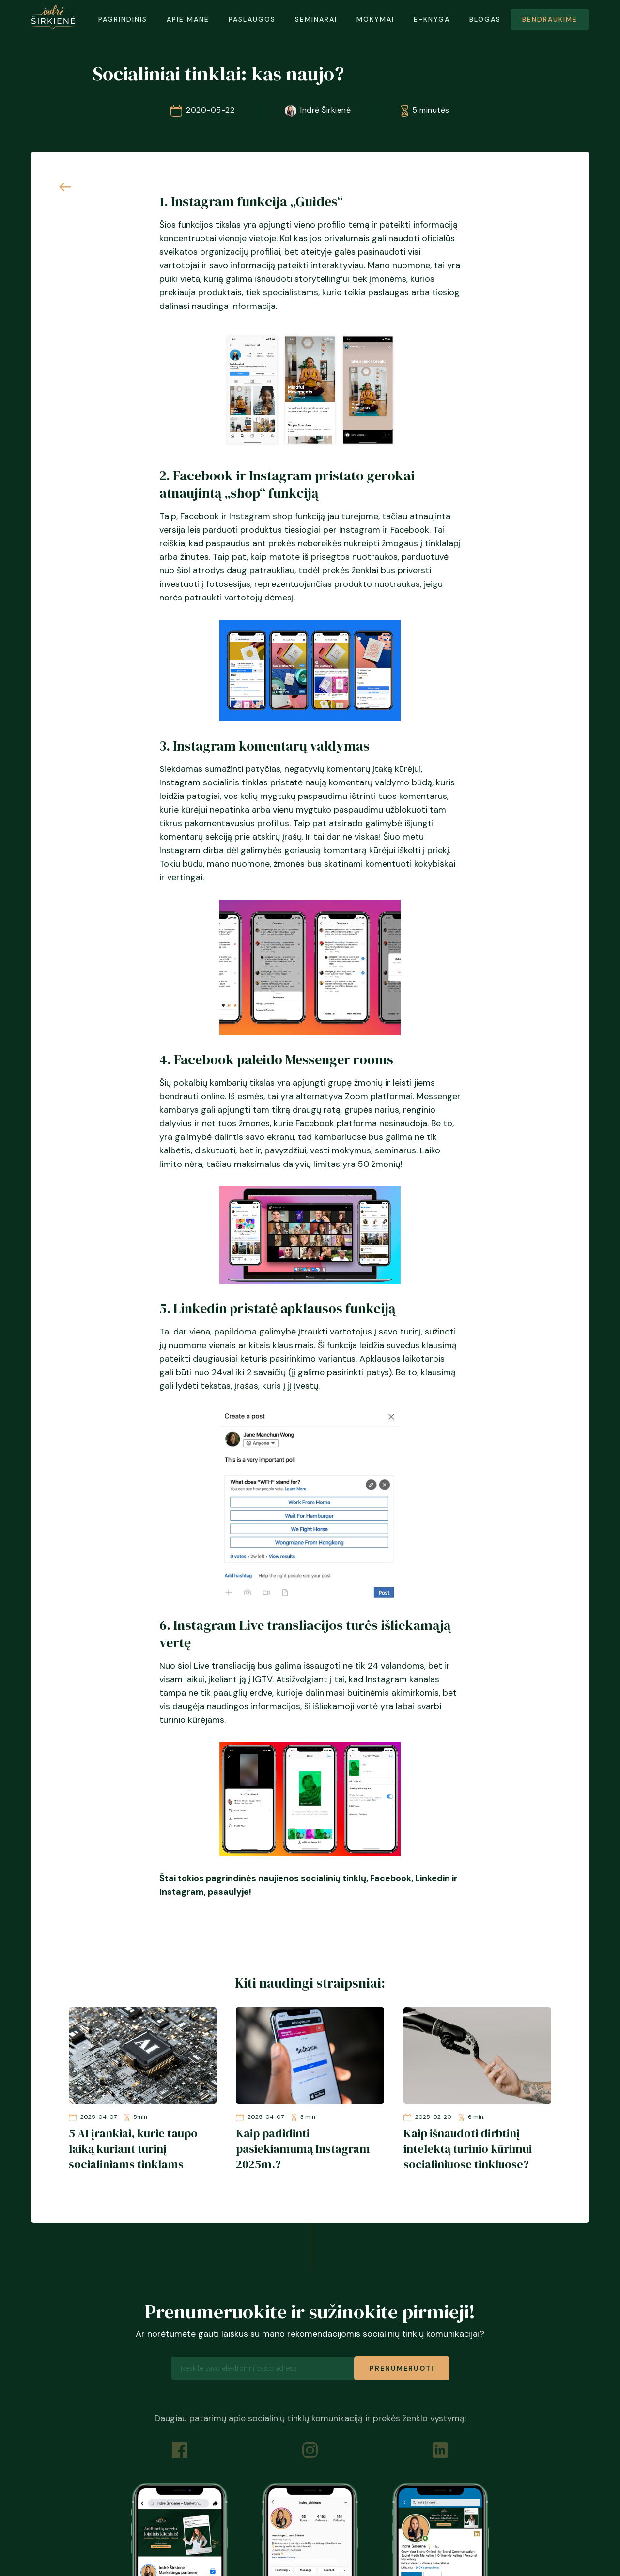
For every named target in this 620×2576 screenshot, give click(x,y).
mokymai (375, 19)
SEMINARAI (316, 19)
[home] (53, 17)
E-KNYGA (432, 19)
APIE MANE (188, 19)
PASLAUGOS (252, 19)
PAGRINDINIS (122, 19)
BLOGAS (485, 19)
